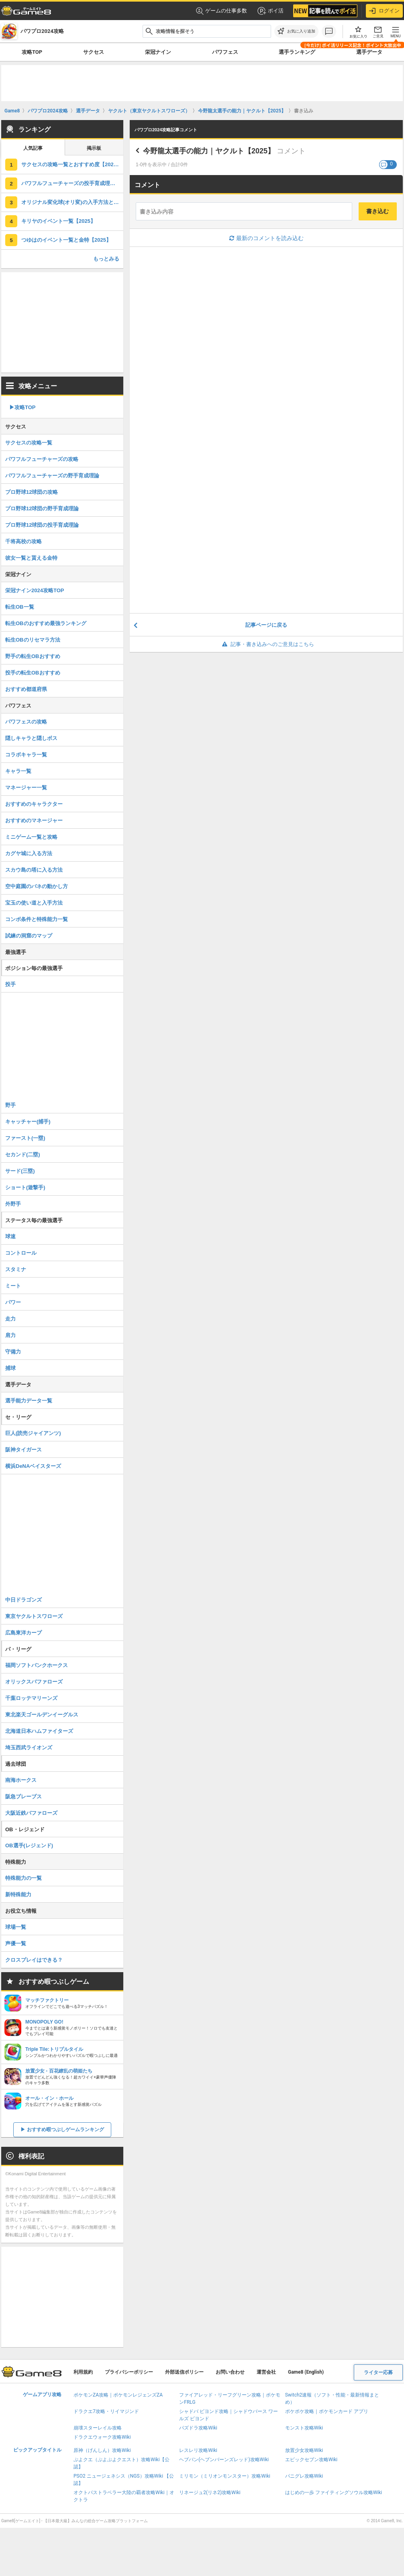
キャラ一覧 (18, 771)
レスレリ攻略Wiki (198, 2450)
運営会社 (266, 2372)
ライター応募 (378, 2372)
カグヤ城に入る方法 (28, 853)
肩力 (10, 1335)
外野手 (13, 1204)
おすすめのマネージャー (34, 820)
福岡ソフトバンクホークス (36, 1665)
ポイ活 (270, 11)
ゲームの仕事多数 (221, 11)
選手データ (369, 52)
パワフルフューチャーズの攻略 (41, 459)
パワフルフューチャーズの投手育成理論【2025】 (72, 183)
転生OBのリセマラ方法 (32, 640)
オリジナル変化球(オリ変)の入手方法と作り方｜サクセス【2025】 (72, 202)
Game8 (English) (306, 2372)
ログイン (384, 10)
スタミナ (15, 1269)
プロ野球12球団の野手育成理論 (42, 508)
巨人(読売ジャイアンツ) (33, 1433)
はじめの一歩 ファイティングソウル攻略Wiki (333, 2492)
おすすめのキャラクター (34, 804)
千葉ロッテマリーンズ (31, 1698)
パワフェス (225, 52)
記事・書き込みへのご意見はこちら (266, 644)
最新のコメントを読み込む (266, 238)
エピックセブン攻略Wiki (311, 2459)
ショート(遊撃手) (25, 1187)
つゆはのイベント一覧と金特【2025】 (66, 240)
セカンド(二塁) (22, 1154)
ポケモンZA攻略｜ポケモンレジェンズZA (118, 2395)
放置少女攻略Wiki (304, 2450)
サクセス (93, 52)
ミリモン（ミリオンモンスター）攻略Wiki (224, 2476)
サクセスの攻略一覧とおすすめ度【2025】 (71, 164)
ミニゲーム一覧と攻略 (31, 837)
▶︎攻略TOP (22, 407)
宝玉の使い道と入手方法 (34, 903)
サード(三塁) (20, 1171)
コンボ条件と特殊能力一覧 (36, 919)
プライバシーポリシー (129, 2372)
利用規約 (83, 2372)
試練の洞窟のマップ (28, 936)
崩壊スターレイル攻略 (97, 2428)
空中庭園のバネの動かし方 (36, 886)
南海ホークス (21, 1780)
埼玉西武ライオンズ (28, 1748)
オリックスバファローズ (34, 1682)
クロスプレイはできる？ (34, 1960)
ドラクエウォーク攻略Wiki (102, 2437)
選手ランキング (297, 52)
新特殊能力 (18, 1894)
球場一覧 (15, 1927)
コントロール (21, 1253)
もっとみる (106, 259)
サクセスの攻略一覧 (28, 443)
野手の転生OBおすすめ (32, 656)
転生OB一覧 (19, 607)
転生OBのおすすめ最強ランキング (45, 623)
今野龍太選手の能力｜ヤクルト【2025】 (209, 151)
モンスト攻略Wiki (304, 2428)
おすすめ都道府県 (26, 689)
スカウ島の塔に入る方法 (34, 870)
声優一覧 (15, 1943)
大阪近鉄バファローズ (31, 1813)
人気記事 (33, 148)
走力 (10, 1319)
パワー (13, 1302)
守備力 (13, 1352)
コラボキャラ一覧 (26, 755)
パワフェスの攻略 (26, 722)
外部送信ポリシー (184, 2372)
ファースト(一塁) (25, 1138)
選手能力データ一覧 (28, 1401)
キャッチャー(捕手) (28, 1122)
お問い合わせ (230, 2372)
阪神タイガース (23, 1450)
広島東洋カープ (23, 1633)
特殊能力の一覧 (23, 1878)
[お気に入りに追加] (296, 31)
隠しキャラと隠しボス (31, 738)
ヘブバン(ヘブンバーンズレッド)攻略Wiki (224, 2459)
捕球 (10, 1368)
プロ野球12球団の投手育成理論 (42, 525)
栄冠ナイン (158, 52)
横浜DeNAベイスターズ (33, 1466)
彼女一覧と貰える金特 (31, 558)
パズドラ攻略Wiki (198, 2428)
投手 (10, 984)
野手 (10, 1105)
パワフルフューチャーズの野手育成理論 (52, 476)
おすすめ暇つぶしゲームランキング (65, 2129)
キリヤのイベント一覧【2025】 (58, 221)
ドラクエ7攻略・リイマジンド (106, 2411)
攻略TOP (32, 52)
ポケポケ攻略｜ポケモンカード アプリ (326, 2411)
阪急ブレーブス (23, 1796)
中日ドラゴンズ (23, 1600)
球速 (10, 1236)
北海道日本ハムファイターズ (39, 1731)
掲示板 (94, 148)
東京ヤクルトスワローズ (34, 1616)
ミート (13, 1286)
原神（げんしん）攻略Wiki (102, 2450)
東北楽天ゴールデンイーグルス (41, 1715)
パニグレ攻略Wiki (304, 2476)
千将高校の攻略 (23, 541)
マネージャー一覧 (26, 788)
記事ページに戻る (266, 625)
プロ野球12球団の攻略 (31, 492)
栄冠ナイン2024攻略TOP (34, 590)
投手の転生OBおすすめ (32, 673)
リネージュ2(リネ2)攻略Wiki (209, 2492)
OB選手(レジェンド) (29, 1845)
